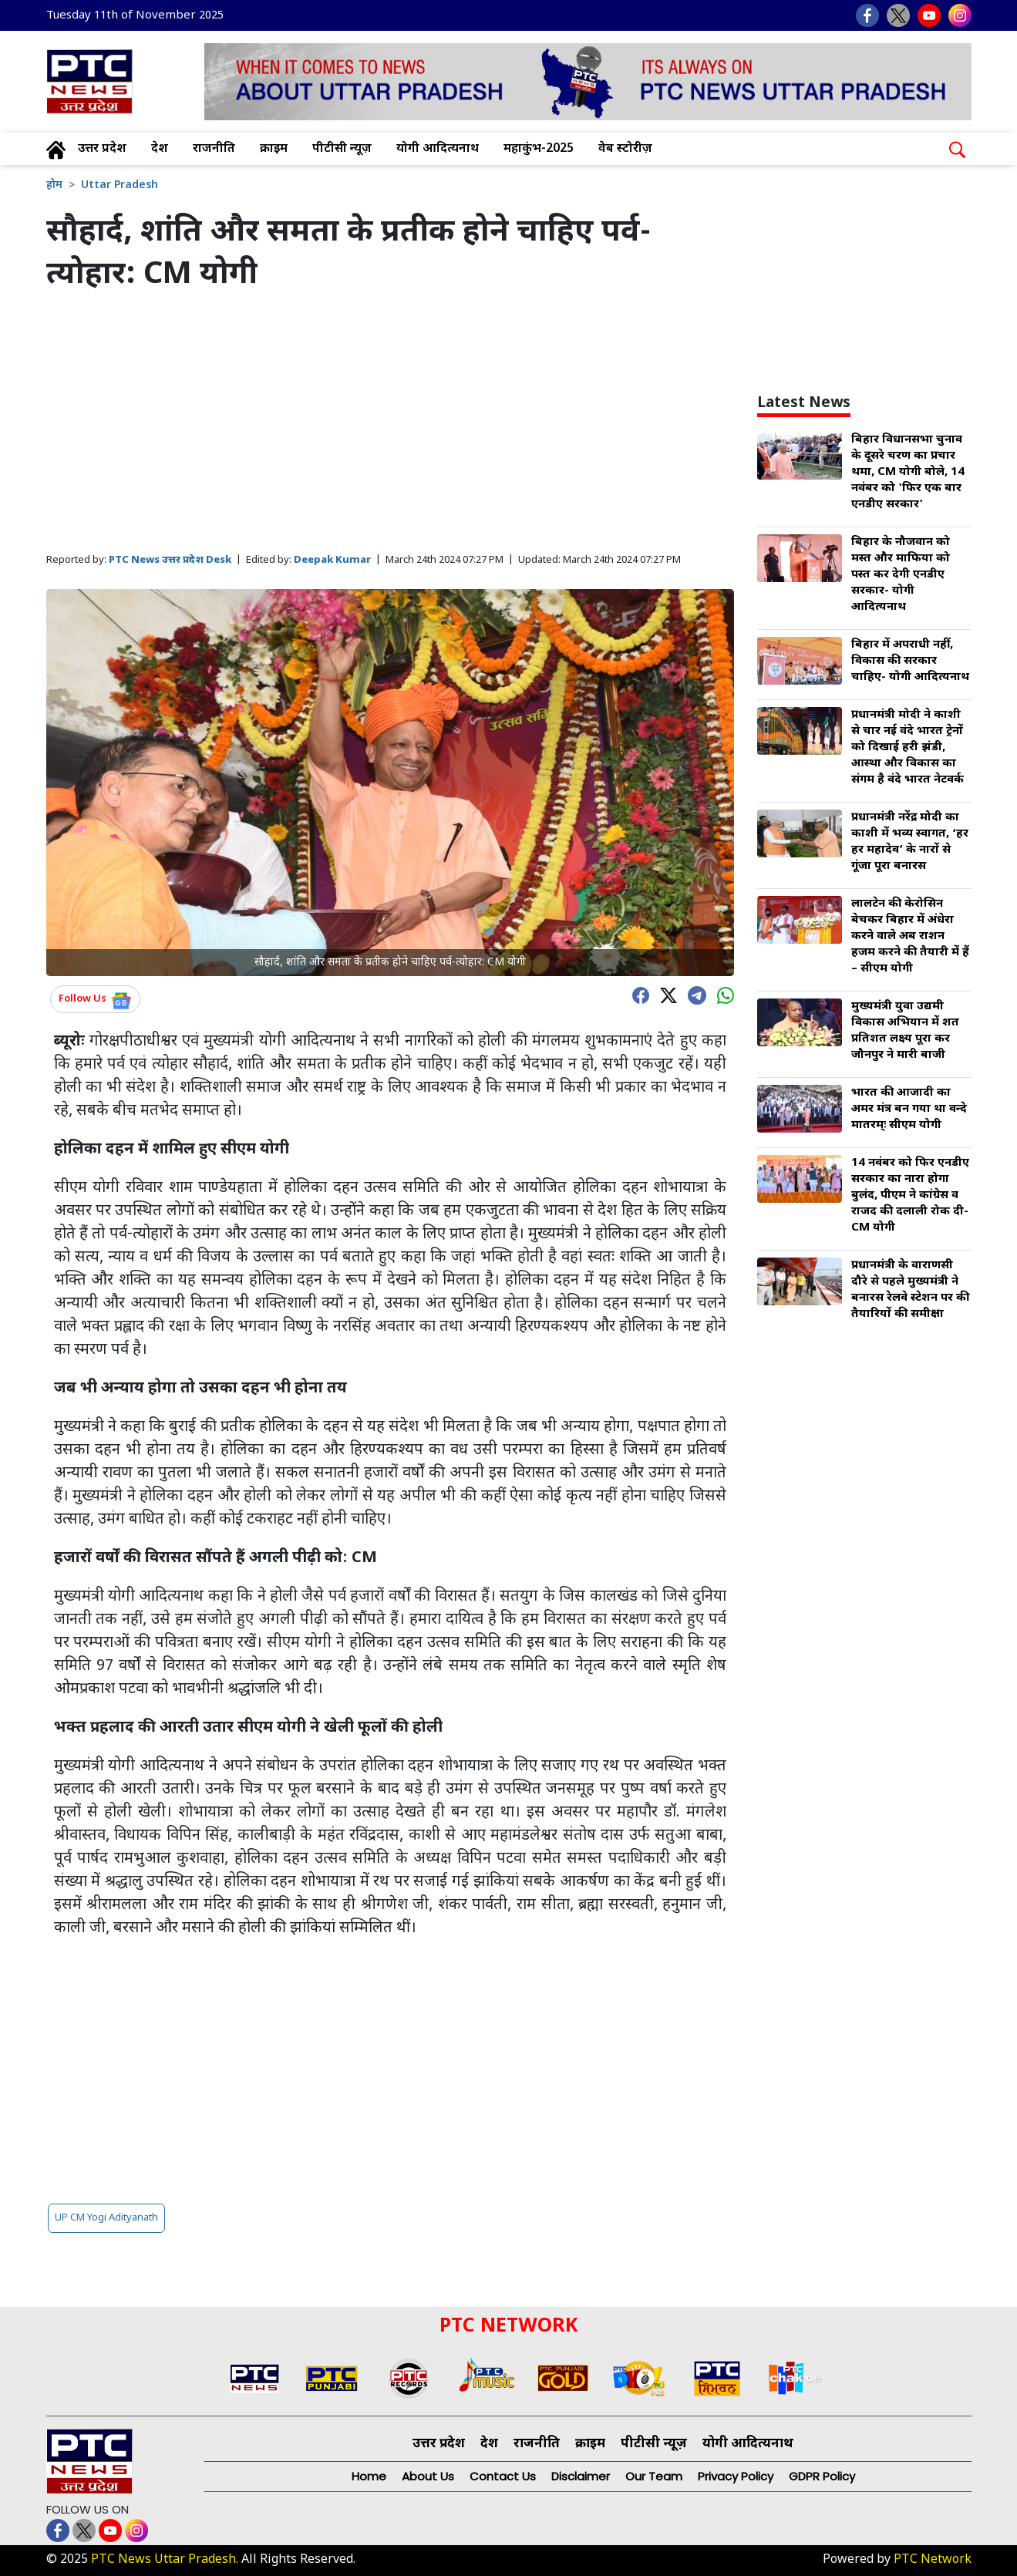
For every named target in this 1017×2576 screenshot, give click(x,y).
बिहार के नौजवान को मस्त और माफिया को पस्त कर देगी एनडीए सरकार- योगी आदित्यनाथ (900, 575)
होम (54, 185)
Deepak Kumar (332, 560)
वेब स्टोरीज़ (625, 149)
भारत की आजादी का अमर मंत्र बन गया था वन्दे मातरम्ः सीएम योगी (909, 1109)
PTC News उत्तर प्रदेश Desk (170, 560)
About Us (428, 2476)
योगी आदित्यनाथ (437, 149)
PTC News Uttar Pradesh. (164, 2560)
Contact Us (503, 2476)
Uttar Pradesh (119, 185)
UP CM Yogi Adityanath (106, 2217)
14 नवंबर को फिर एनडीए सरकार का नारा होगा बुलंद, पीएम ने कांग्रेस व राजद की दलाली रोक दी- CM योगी (910, 1195)
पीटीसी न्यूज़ (342, 149)
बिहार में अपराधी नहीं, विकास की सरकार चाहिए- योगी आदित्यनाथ (910, 661)
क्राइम (274, 149)
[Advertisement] (390, 423)
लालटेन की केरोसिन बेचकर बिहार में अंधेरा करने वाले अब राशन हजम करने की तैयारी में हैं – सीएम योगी (910, 936)
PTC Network (933, 2560)
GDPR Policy (822, 2476)
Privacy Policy (735, 2476)
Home (369, 2476)
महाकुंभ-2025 (538, 149)
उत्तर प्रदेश (102, 149)
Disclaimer (580, 2476)
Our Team (653, 2476)
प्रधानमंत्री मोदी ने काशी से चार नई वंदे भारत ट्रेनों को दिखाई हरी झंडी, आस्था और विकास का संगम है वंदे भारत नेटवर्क (907, 747)
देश (159, 149)
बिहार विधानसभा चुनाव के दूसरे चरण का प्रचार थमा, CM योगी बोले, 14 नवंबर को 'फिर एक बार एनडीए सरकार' (908, 472)
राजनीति (214, 149)
